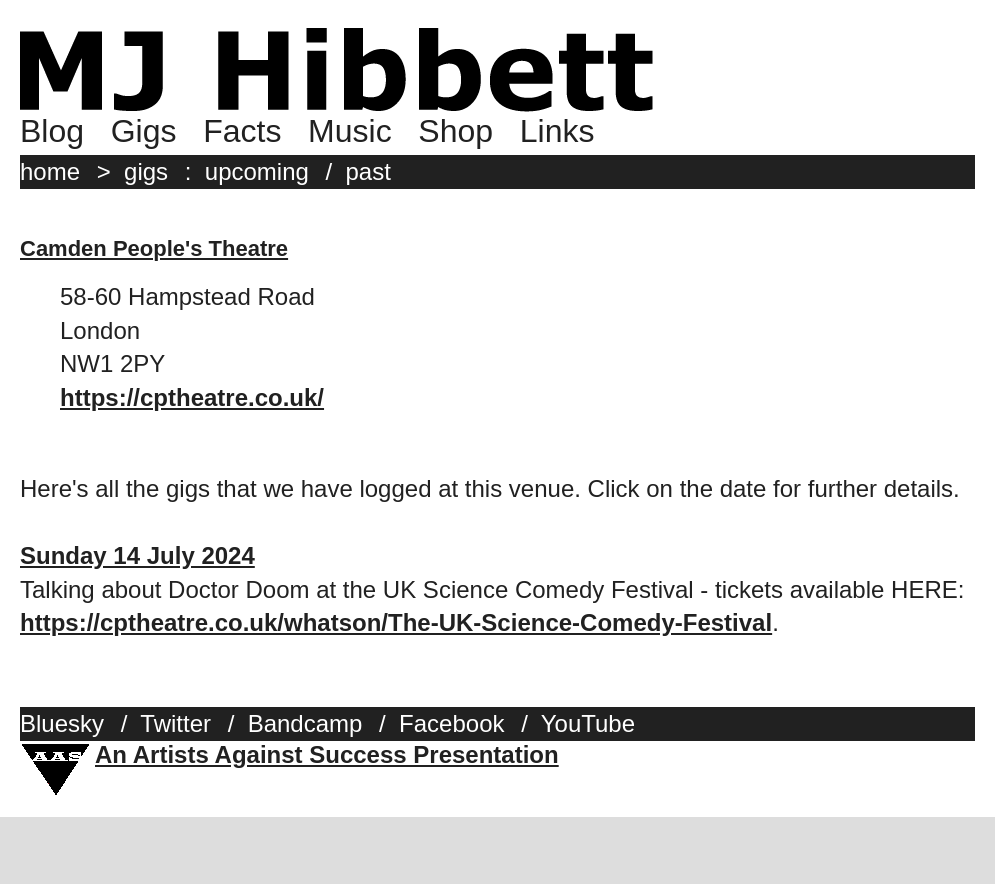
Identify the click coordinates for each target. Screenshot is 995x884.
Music (350, 131)
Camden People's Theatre (154, 248)
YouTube (588, 723)
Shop (455, 131)
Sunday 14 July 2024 (137, 555)
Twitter (175, 723)
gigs (146, 171)
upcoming (257, 171)
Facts (242, 131)
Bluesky (62, 723)
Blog (52, 131)
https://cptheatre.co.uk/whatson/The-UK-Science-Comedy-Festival (396, 622)
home (50, 171)
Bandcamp (305, 723)
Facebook (451, 723)
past (368, 171)
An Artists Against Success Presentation (327, 754)
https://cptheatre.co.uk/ (192, 397)
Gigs (144, 131)
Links (557, 131)
